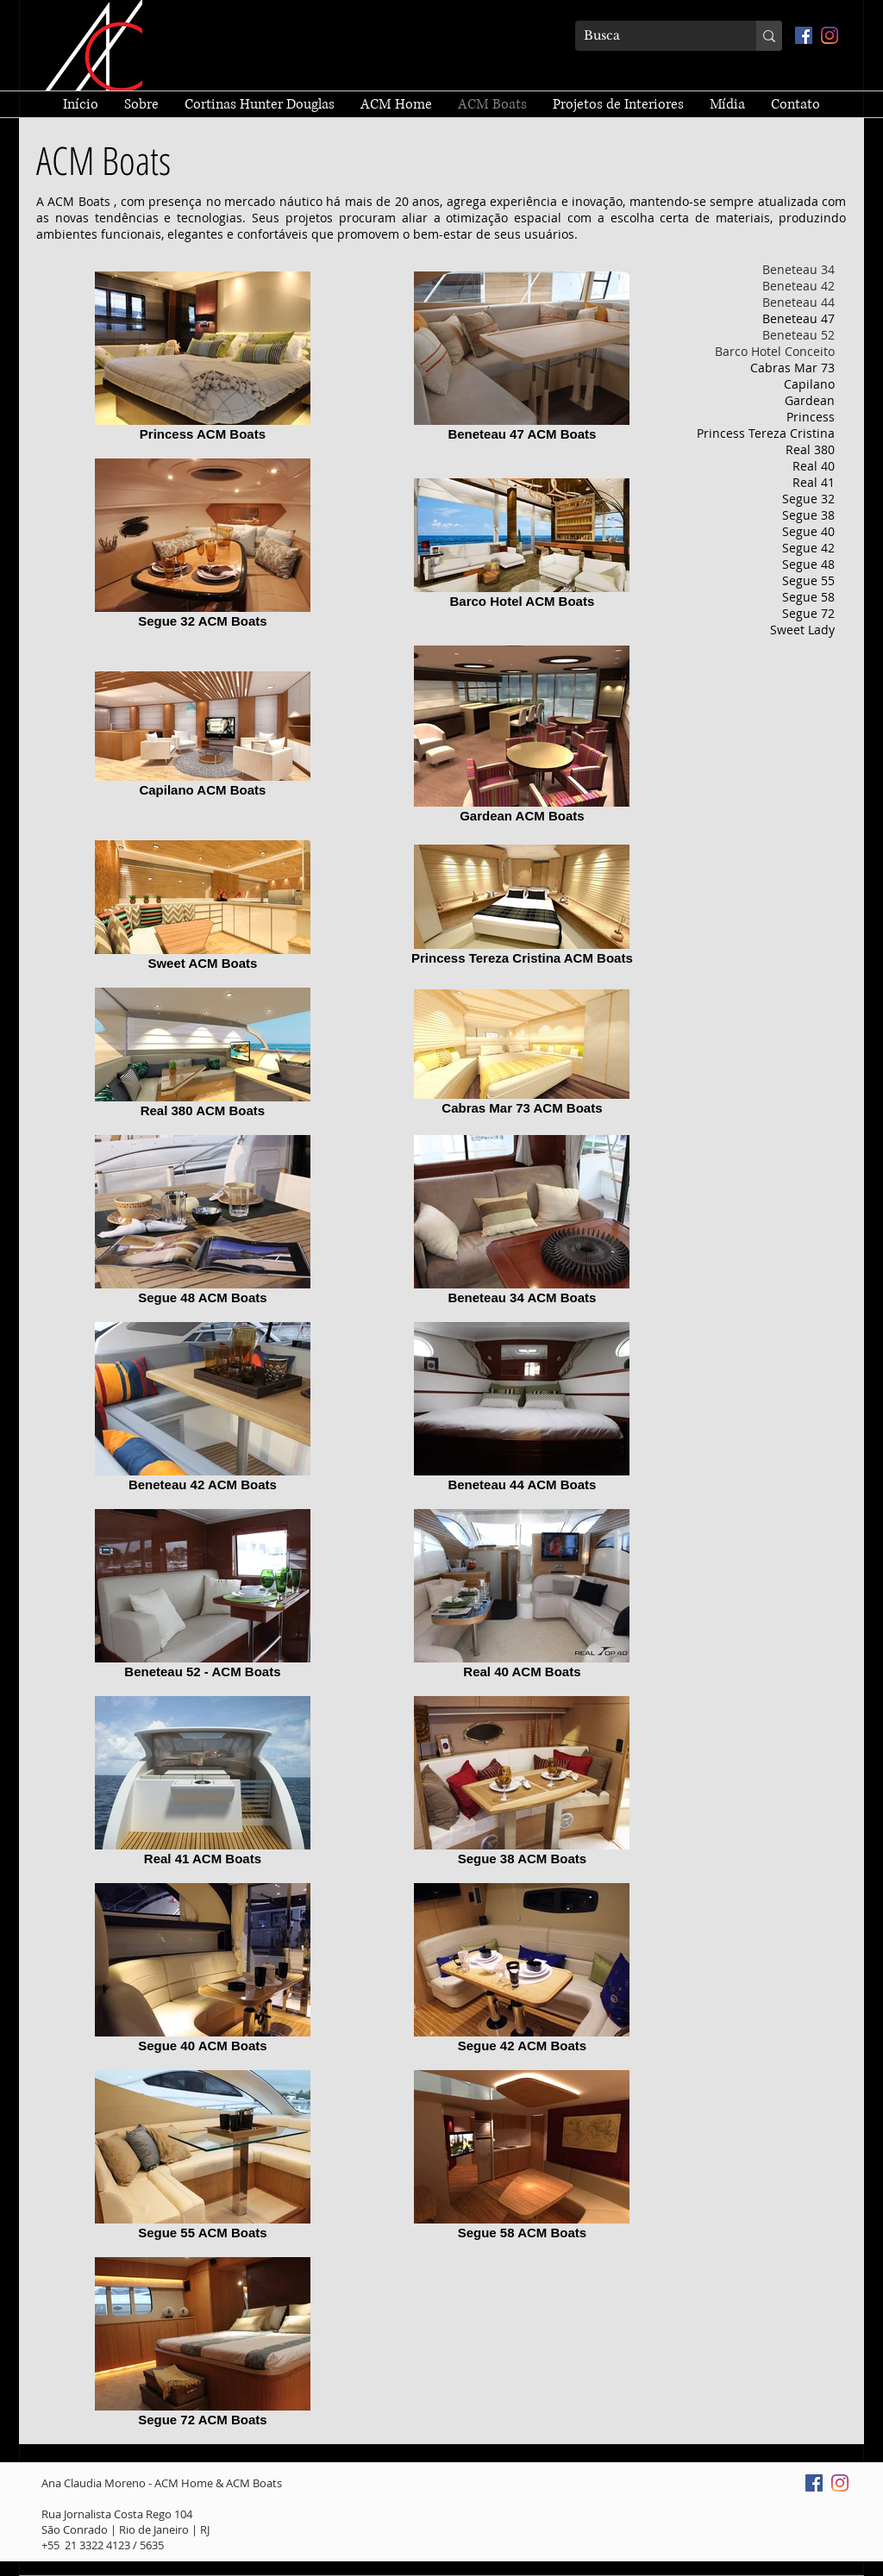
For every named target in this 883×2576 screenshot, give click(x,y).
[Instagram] (829, 35)
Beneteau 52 (798, 335)
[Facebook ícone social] (803, 35)
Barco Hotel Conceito (775, 351)
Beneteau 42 (798, 286)
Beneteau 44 (798, 302)
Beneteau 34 (798, 269)
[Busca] (652, 36)
